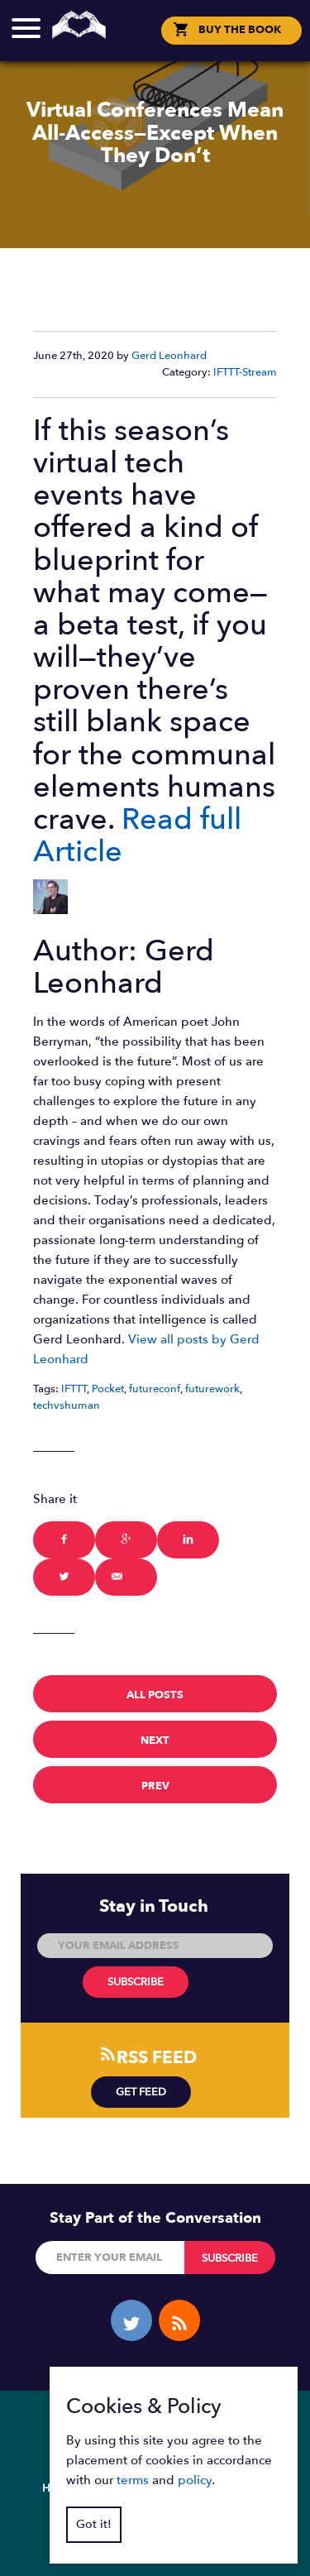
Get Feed (141, 2092)
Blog (184, 2488)
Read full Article (137, 835)
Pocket (108, 1388)
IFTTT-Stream (245, 372)
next (155, 1740)
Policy (132, 2514)
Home (58, 2488)
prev (155, 1786)
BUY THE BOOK (239, 29)
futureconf (154, 1388)
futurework (212, 1388)
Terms (188, 2514)
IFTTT (74, 1388)
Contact (243, 2488)
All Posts (155, 1695)
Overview (122, 2488)
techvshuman (66, 1405)
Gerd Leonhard (169, 355)
